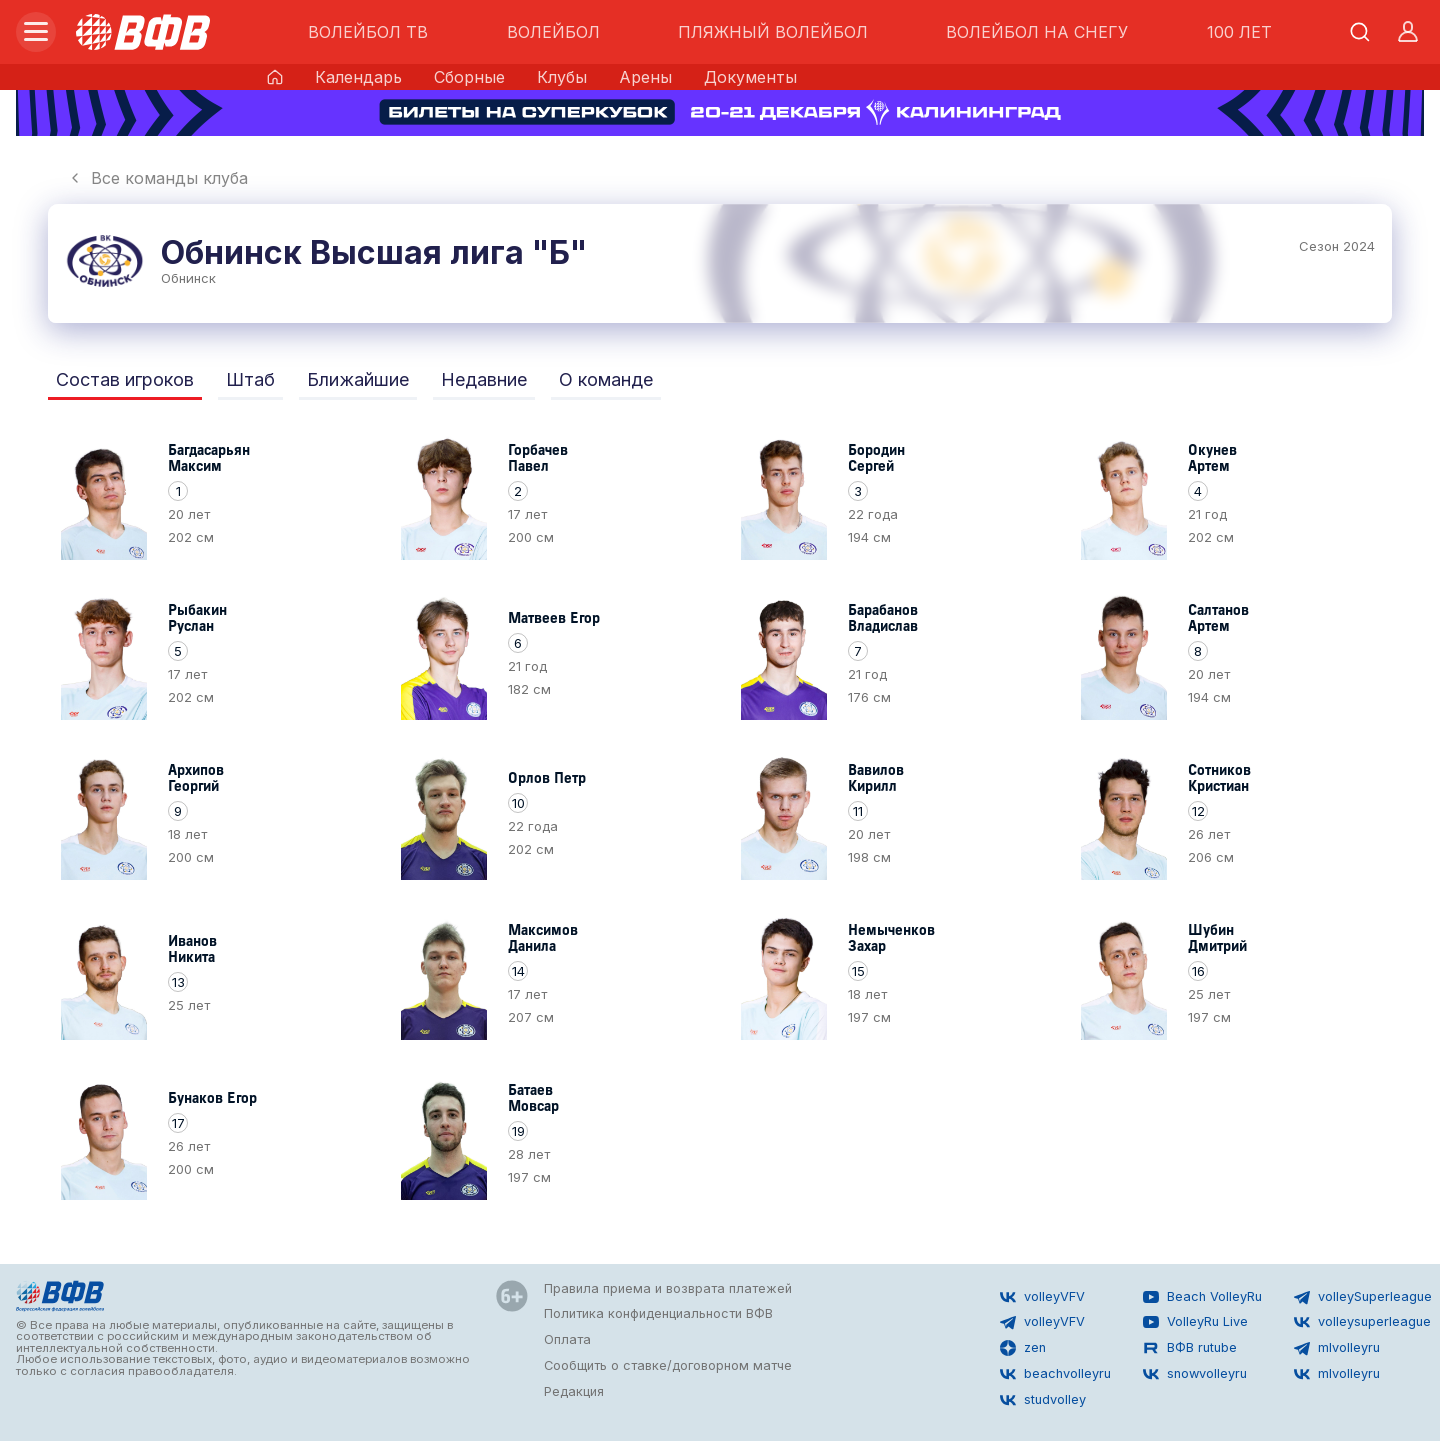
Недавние (484, 379)
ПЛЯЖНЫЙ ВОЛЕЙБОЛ (773, 32)
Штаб (250, 379)
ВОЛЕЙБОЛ (553, 32)
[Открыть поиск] (1360, 32)
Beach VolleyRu (1202, 1297)
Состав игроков (125, 379)
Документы (750, 77)
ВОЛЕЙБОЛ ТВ (368, 32)
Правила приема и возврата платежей (668, 1288)
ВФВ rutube (1190, 1348)
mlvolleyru (1337, 1348)
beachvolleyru (1055, 1374)
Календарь (358, 77)
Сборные (469, 77)
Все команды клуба (157, 178)
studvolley (1043, 1400)
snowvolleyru (1195, 1374)
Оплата (567, 1339)
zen (1023, 1348)
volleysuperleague (1362, 1322)
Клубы (562, 77)
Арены (645, 77)
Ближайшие (358, 379)
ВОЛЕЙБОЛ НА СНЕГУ (1037, 32)
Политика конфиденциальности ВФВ (658, 1313)
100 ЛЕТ (1239, 32)
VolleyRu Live (1195, 1322)
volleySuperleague (1363, 1297)
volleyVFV (1042, 1297)
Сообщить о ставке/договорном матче (668, 1365)
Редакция (574, 1391)
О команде (606, 379)
